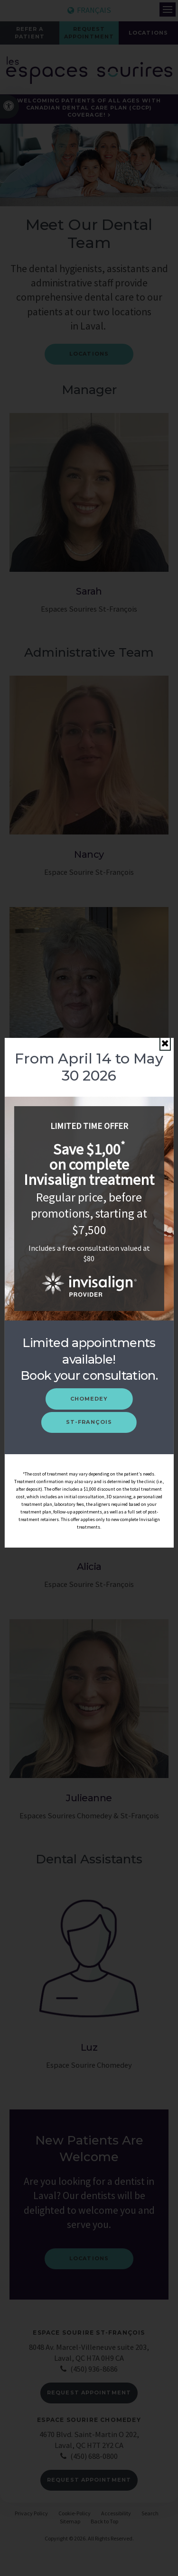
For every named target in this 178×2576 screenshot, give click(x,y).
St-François (89, 1422)
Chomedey (89, 1398)
